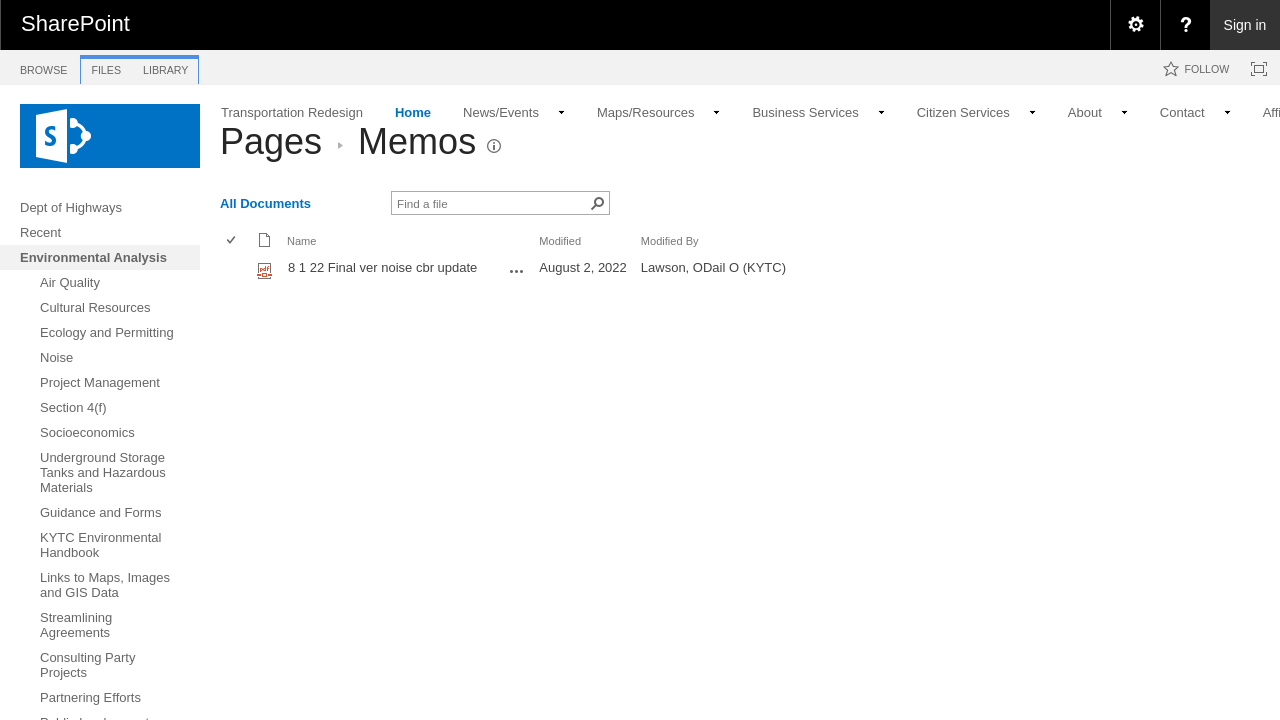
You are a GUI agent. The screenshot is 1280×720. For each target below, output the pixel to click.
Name (301, 241)
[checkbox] (232, 241)
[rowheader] (236, 270)
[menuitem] (1135, 25)
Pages (271, 141)
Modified (560, 241)
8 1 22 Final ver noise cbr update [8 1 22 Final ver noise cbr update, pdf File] (382, 267)
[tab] (43, 66)
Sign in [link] (1245, 25)
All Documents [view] (265, 203)
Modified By (670, 241)
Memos (417, 141)
